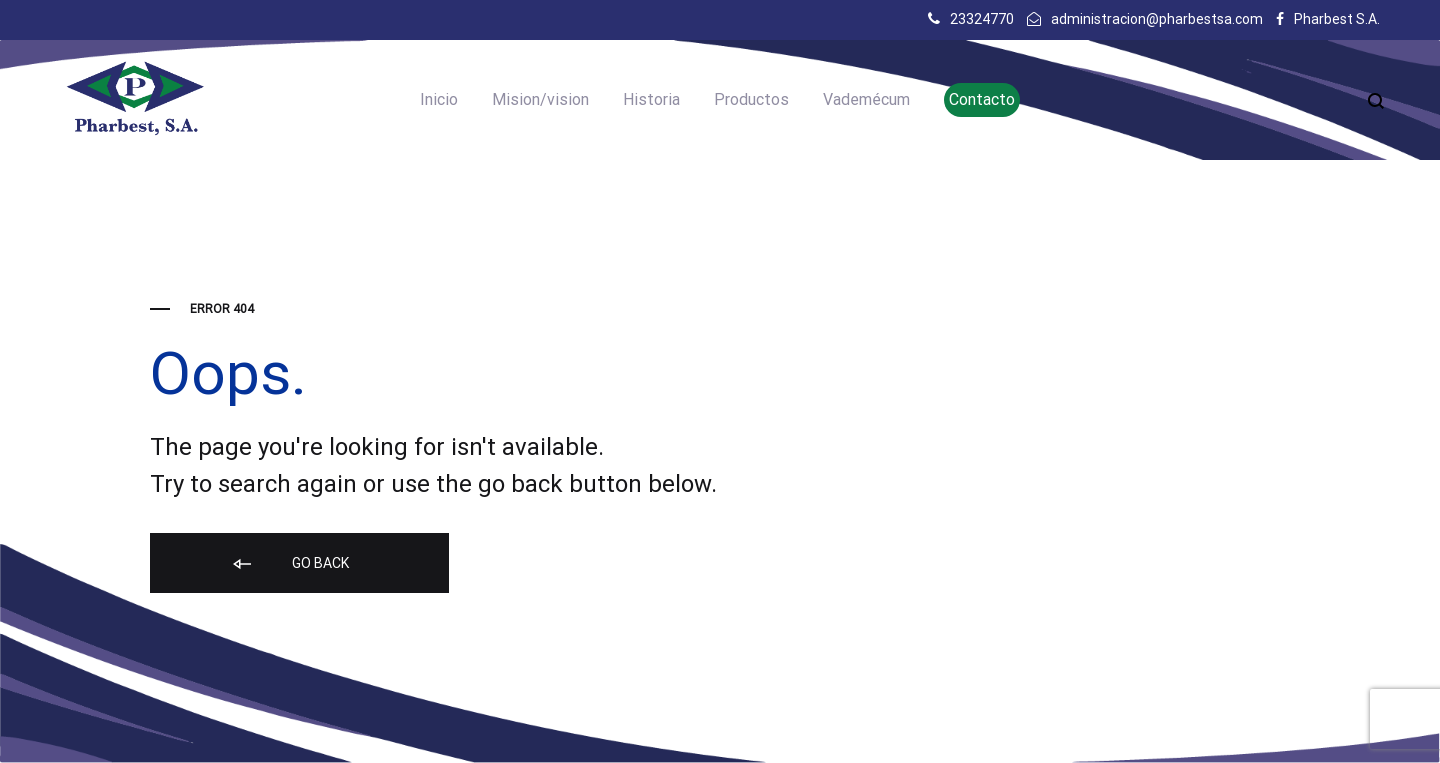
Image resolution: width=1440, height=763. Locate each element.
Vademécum (866, 99)
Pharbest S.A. (1337, 19)
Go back (289, 564)
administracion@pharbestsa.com (1157, 19)
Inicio (439, 99)
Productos (751, 99)
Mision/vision (540, 99)
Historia (651, 99)
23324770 (982, 19)
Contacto (982, 99)
